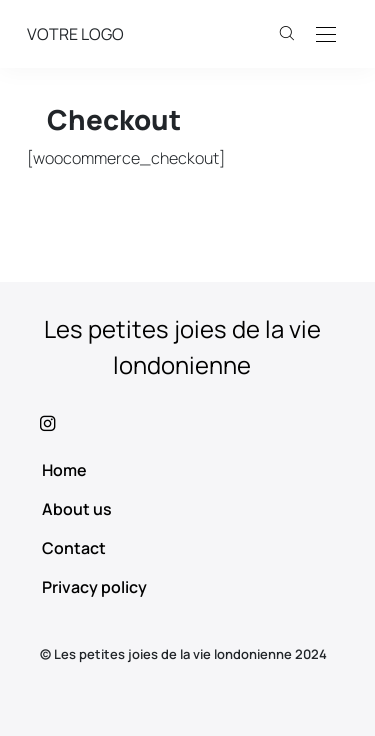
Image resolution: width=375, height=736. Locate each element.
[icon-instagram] (187, 423)
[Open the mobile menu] (326, 35)
